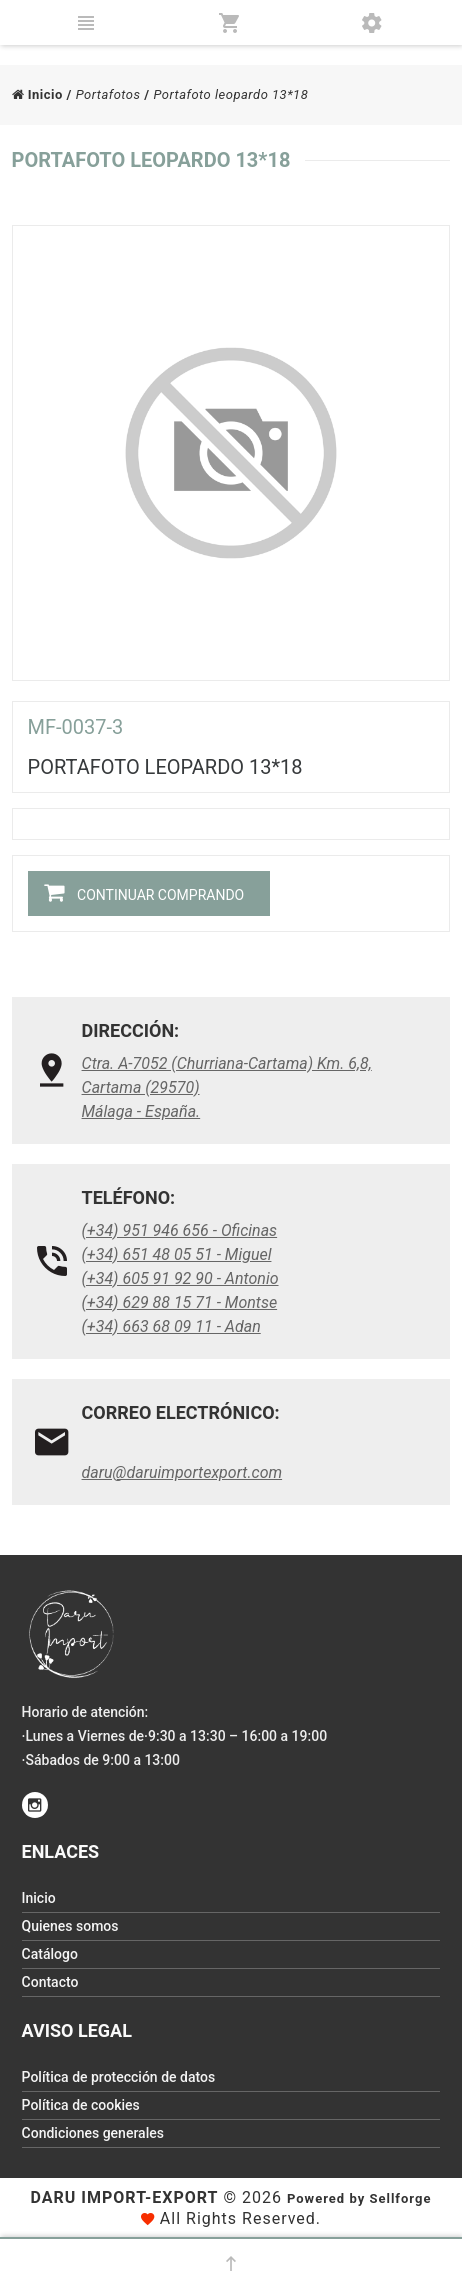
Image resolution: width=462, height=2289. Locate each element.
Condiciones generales (93, 2133)
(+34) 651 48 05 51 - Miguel (177, 1254)
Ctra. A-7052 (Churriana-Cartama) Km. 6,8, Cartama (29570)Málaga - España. (227, 1087)
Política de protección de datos (119, 2077)
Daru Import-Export (125, 2197)
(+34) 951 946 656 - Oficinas (180, 1230)
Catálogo (50, 1954)
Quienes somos (70, 1926)
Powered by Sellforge (359, 2198)
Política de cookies (81, 2105)
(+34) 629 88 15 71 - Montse (180, 1302)
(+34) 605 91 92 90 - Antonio (180, 1278)
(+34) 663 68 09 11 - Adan (171, 1326)
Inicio (37, 94)
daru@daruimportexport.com (182, 1472)
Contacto (50, 1982)
